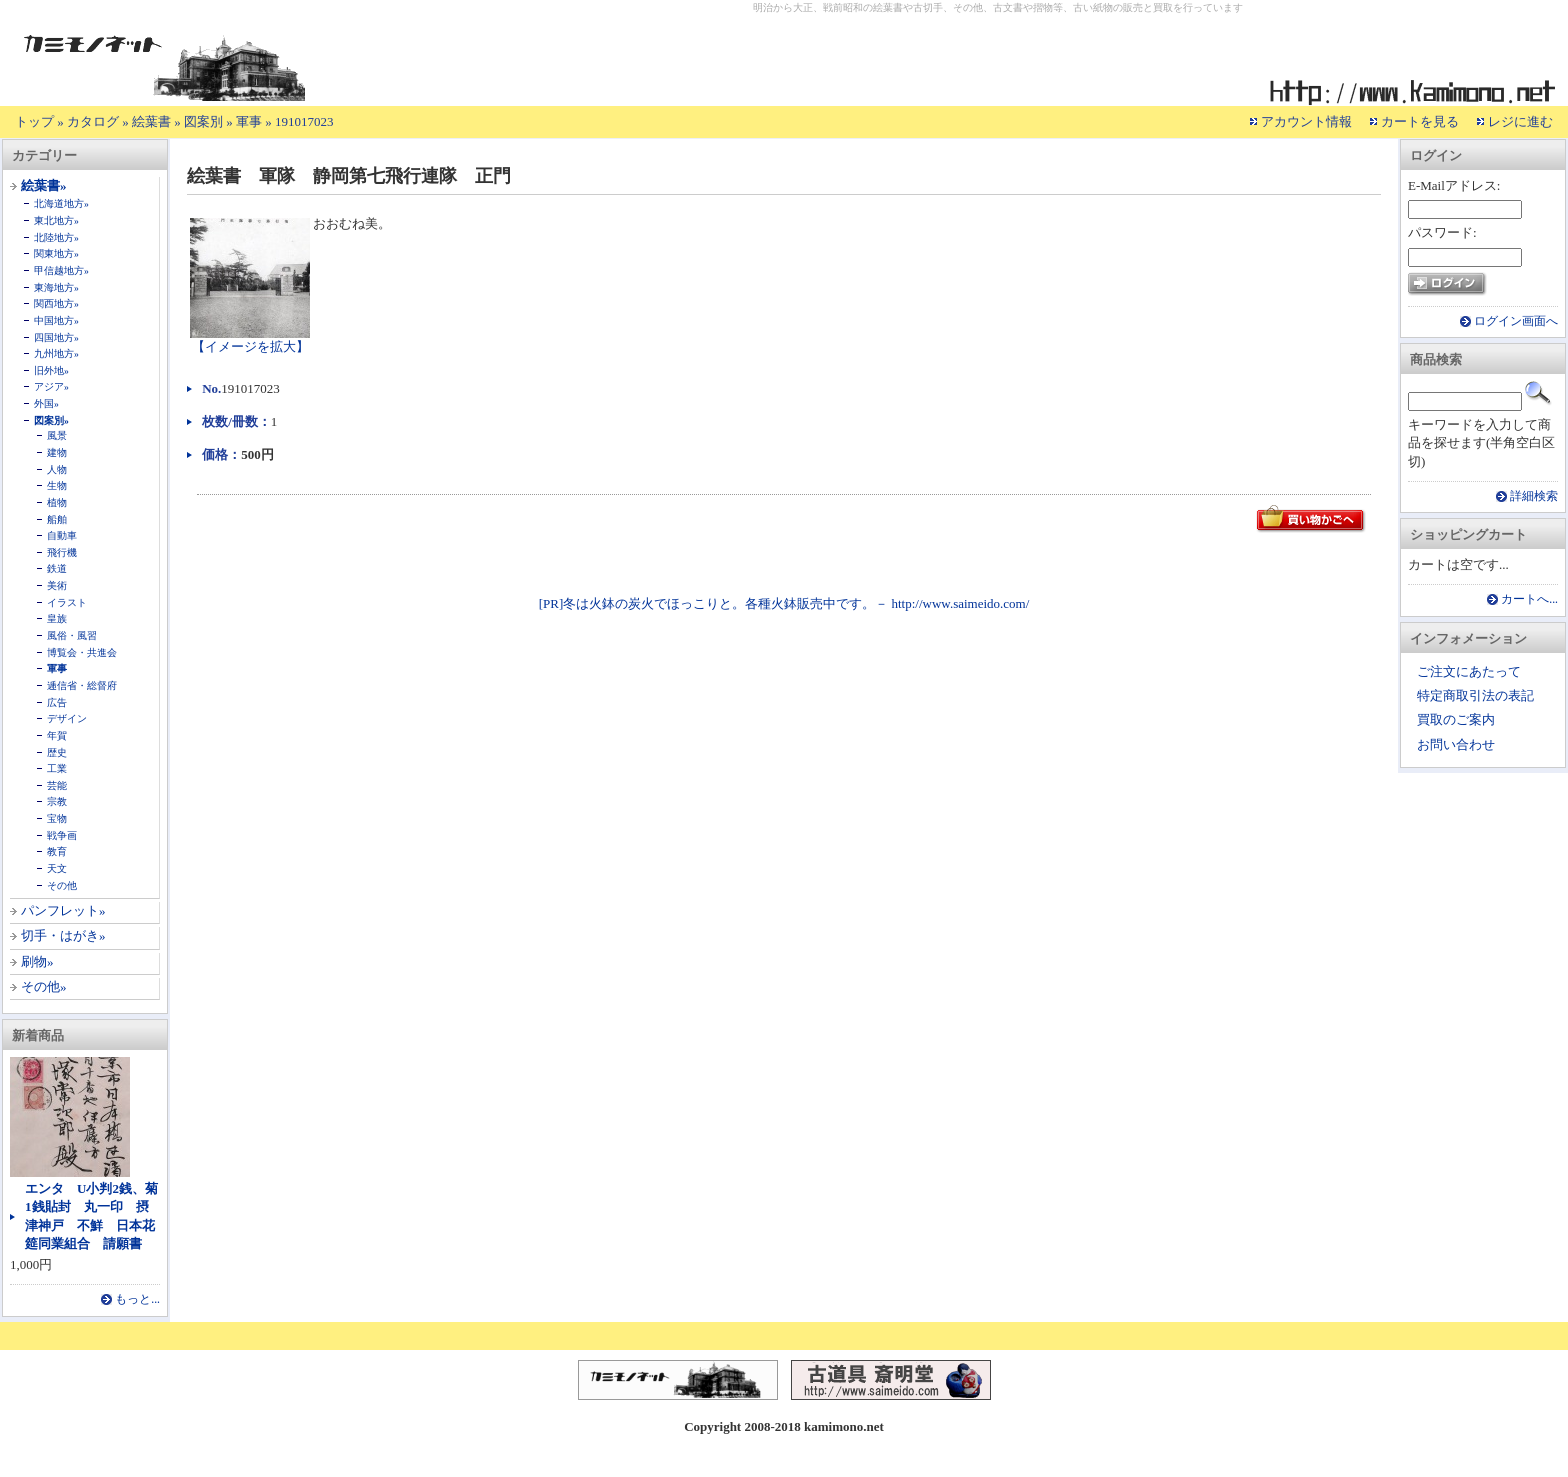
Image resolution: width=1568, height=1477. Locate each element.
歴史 (57, 752)
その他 (62, 885)
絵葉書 (151, 121)
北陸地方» (56, 237)
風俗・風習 (72, 635)
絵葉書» (44, 185)
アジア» (51, 386)
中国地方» (56, 320)
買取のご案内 (1456, 719)
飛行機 (62, 552)
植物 (57, 502)
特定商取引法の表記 (1475, 695)
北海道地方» (61, 203)
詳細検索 (1534, 496)
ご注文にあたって (1469, 671)
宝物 (57, 818)
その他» (44, 986)
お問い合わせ (1456, 744)
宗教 (57, 801)
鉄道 (57, 568)
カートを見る (1420, 121)
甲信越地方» (61, 270)
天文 (57, 868)
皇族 (57, 618)
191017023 (304, 121)
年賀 (57, 735)
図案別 (203, 121)
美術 (57, 585)
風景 (57, 435)
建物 (57, 452)
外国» (46, 403)
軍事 (249, 121)
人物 (57, 469)
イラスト (67, 602)
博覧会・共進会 (82, 652)
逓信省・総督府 (82, 685)
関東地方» (56, 253)
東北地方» (56, 220)
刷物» (37, 961)
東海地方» (56, 287)
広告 (57, 702)
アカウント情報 (1306, 121)
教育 (57, 851)
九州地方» (56, 353)
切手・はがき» (63, 935)
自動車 (62, 535)
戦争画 (62, 835)
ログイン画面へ (1516, 321)
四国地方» (56, 337)
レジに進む (1520, 121)
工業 (57, 768)
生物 (57, 485)
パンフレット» (63, 910)
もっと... (137, 1299)
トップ (34, 121)
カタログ (93, 121)
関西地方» (56, 303)
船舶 (57, 519)
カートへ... (1529, 599)
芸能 (57, 785)
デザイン (67, 718)
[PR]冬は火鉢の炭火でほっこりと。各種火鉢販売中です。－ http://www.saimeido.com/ (784, 603)
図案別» (51, 420)
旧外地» (51, 370)
